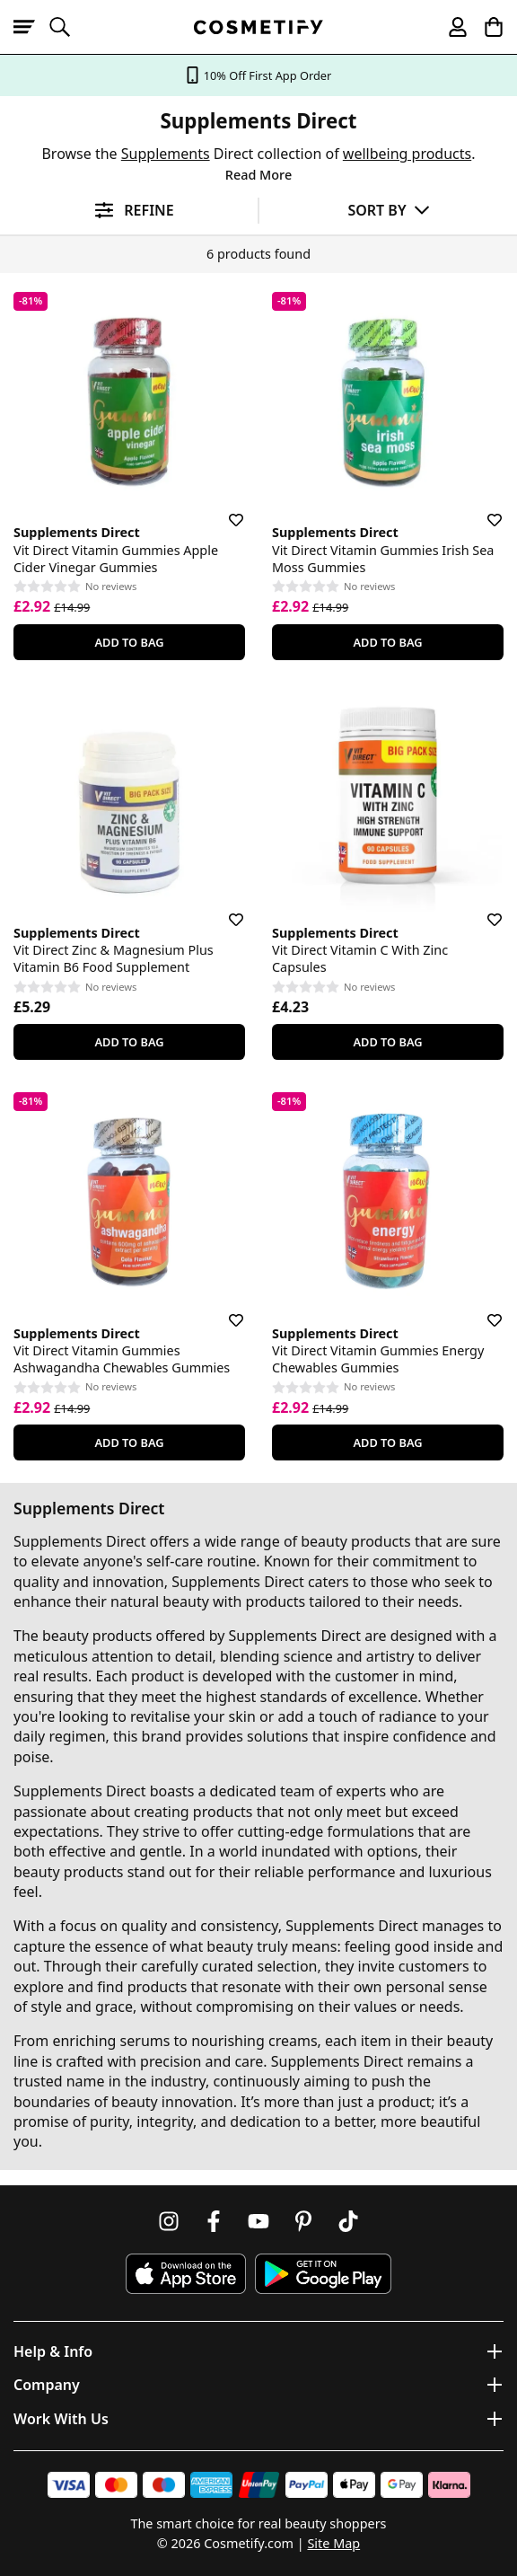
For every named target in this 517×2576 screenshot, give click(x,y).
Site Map (333, 2543)
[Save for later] (223, 509)
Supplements (165, 153)
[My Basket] (486, 27)
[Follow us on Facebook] (214, 2221)
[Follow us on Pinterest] (303, 2221)
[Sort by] (388, 210)
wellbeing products (407, 153)
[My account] (450, 27)
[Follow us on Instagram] (169, 2221)
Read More (258, 174)
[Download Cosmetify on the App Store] (186, 2274)
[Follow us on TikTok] (348, 2221)
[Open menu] (31, 27)
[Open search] (67, 27)
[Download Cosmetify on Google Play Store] (323, 2274)
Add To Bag (128, 642)
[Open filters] (129, 211)
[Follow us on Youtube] (258, 2221)
